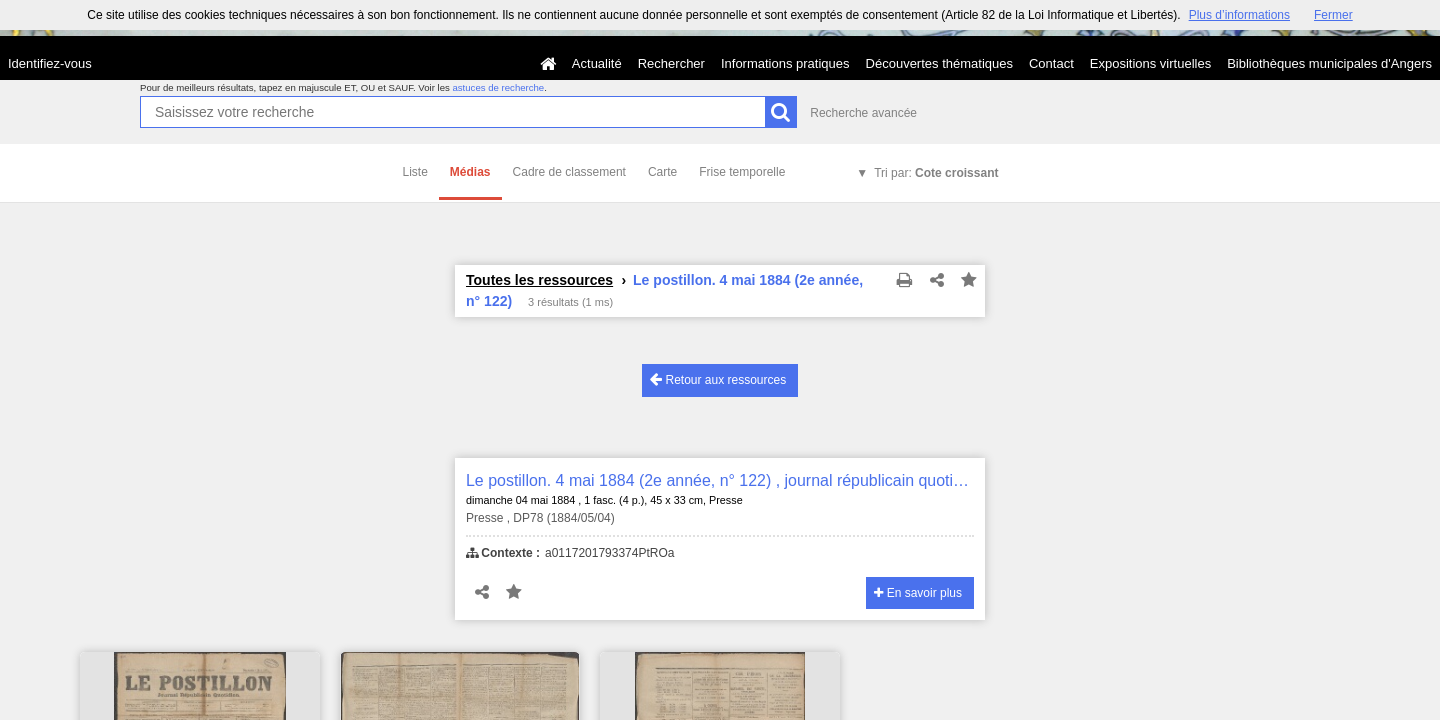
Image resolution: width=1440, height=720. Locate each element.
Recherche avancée (863, 113)
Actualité (597, 63)
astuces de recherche (498, 87)
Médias (470, 172)
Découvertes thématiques (939, 63)
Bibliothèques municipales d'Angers (1329, 63)
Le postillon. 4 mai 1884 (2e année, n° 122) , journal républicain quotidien (720, 480)
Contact (1051, 63)
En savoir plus (918, 593)
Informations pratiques (785, 63)
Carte (662, 172)
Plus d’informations (1239, 15)
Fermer (1333, 15)
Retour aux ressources (718, 379)
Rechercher (671, 63)
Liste (415, 172)
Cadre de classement (569, 172)
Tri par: (936, 173)
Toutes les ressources (539, 280)
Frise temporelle (742, 172)
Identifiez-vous (50, 63)
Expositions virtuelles (1150, 63)
